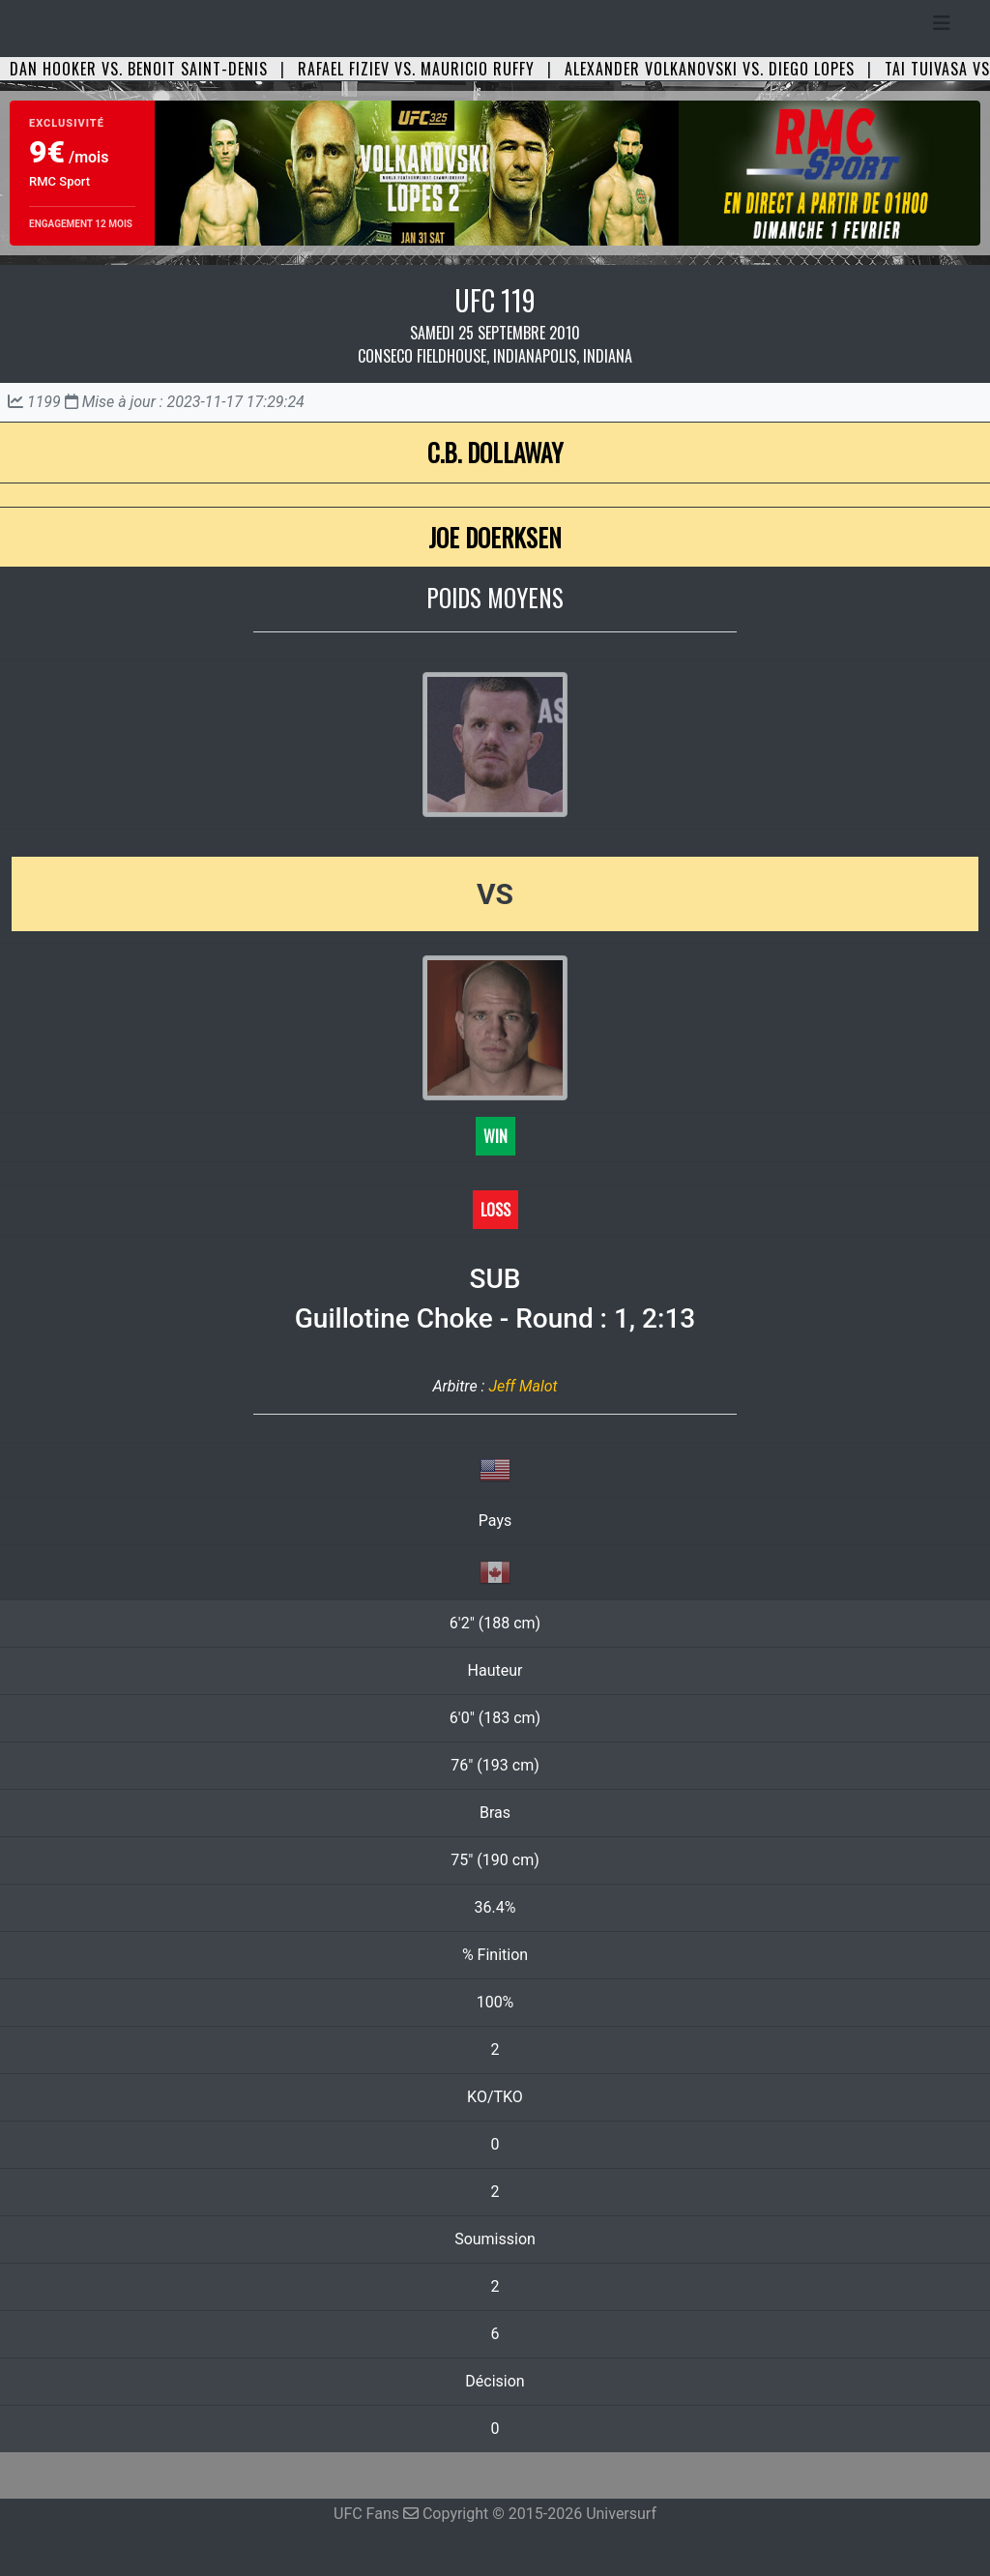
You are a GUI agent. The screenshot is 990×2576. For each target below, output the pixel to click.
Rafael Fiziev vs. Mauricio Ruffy (416, 68)
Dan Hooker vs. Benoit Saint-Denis (139, 68)
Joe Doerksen (495, 537)
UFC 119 (495, 300)
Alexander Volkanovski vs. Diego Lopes (710, 68)
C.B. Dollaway (495, 452)
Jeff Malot (522, 1386)
